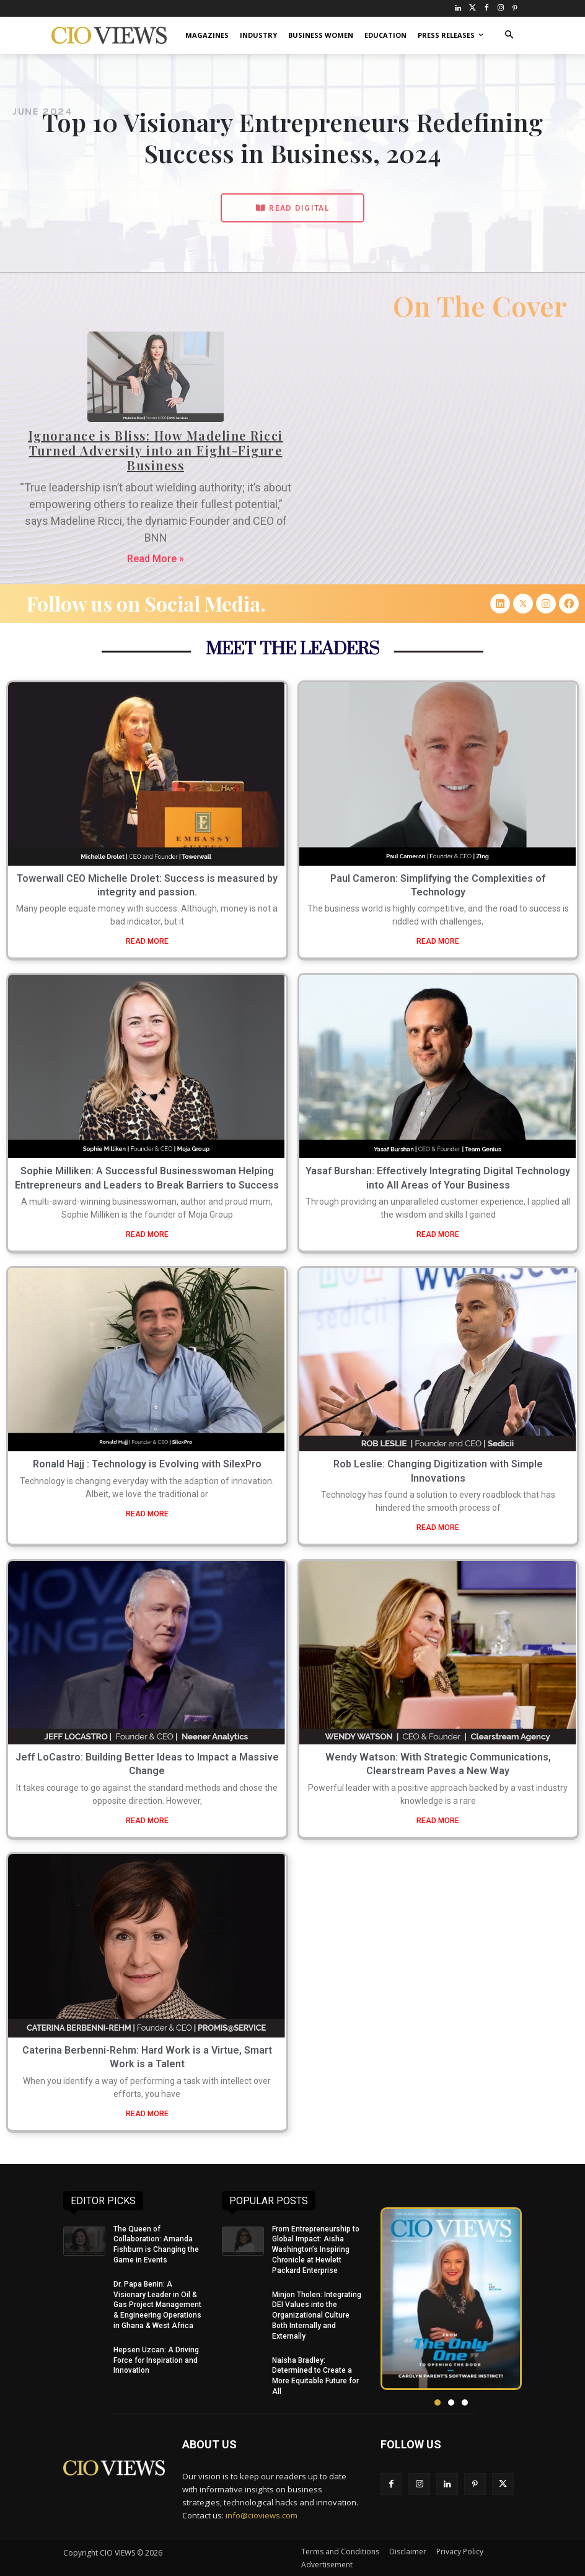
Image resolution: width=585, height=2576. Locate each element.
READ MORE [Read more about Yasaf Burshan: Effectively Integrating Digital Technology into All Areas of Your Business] (437, 1234)
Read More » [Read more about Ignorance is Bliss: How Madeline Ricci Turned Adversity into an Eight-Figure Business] (155, 559)
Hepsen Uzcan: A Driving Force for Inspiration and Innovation (156, 2360)
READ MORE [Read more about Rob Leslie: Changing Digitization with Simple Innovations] (437, 1527)
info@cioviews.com (261, 2515)
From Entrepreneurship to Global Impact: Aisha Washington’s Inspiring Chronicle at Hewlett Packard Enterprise (315, 2250)
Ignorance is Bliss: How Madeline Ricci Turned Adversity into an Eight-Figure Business (156, 450)
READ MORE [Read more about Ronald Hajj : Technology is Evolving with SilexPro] (147, 1514)
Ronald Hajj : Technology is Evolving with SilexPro (147, 1464)
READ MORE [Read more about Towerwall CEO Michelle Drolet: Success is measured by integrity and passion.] (147, 941)
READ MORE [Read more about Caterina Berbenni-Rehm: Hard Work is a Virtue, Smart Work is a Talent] (147, 2113)
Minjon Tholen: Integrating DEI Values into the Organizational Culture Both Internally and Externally (316, 2315)
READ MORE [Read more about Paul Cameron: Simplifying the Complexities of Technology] (437, 941)
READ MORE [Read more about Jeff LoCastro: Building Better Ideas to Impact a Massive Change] (147, 1820)
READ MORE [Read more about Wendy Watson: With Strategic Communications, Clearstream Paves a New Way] (437, 1820)
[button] (509, 35)
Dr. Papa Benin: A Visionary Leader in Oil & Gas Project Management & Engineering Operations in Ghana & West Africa (157, 2305)
